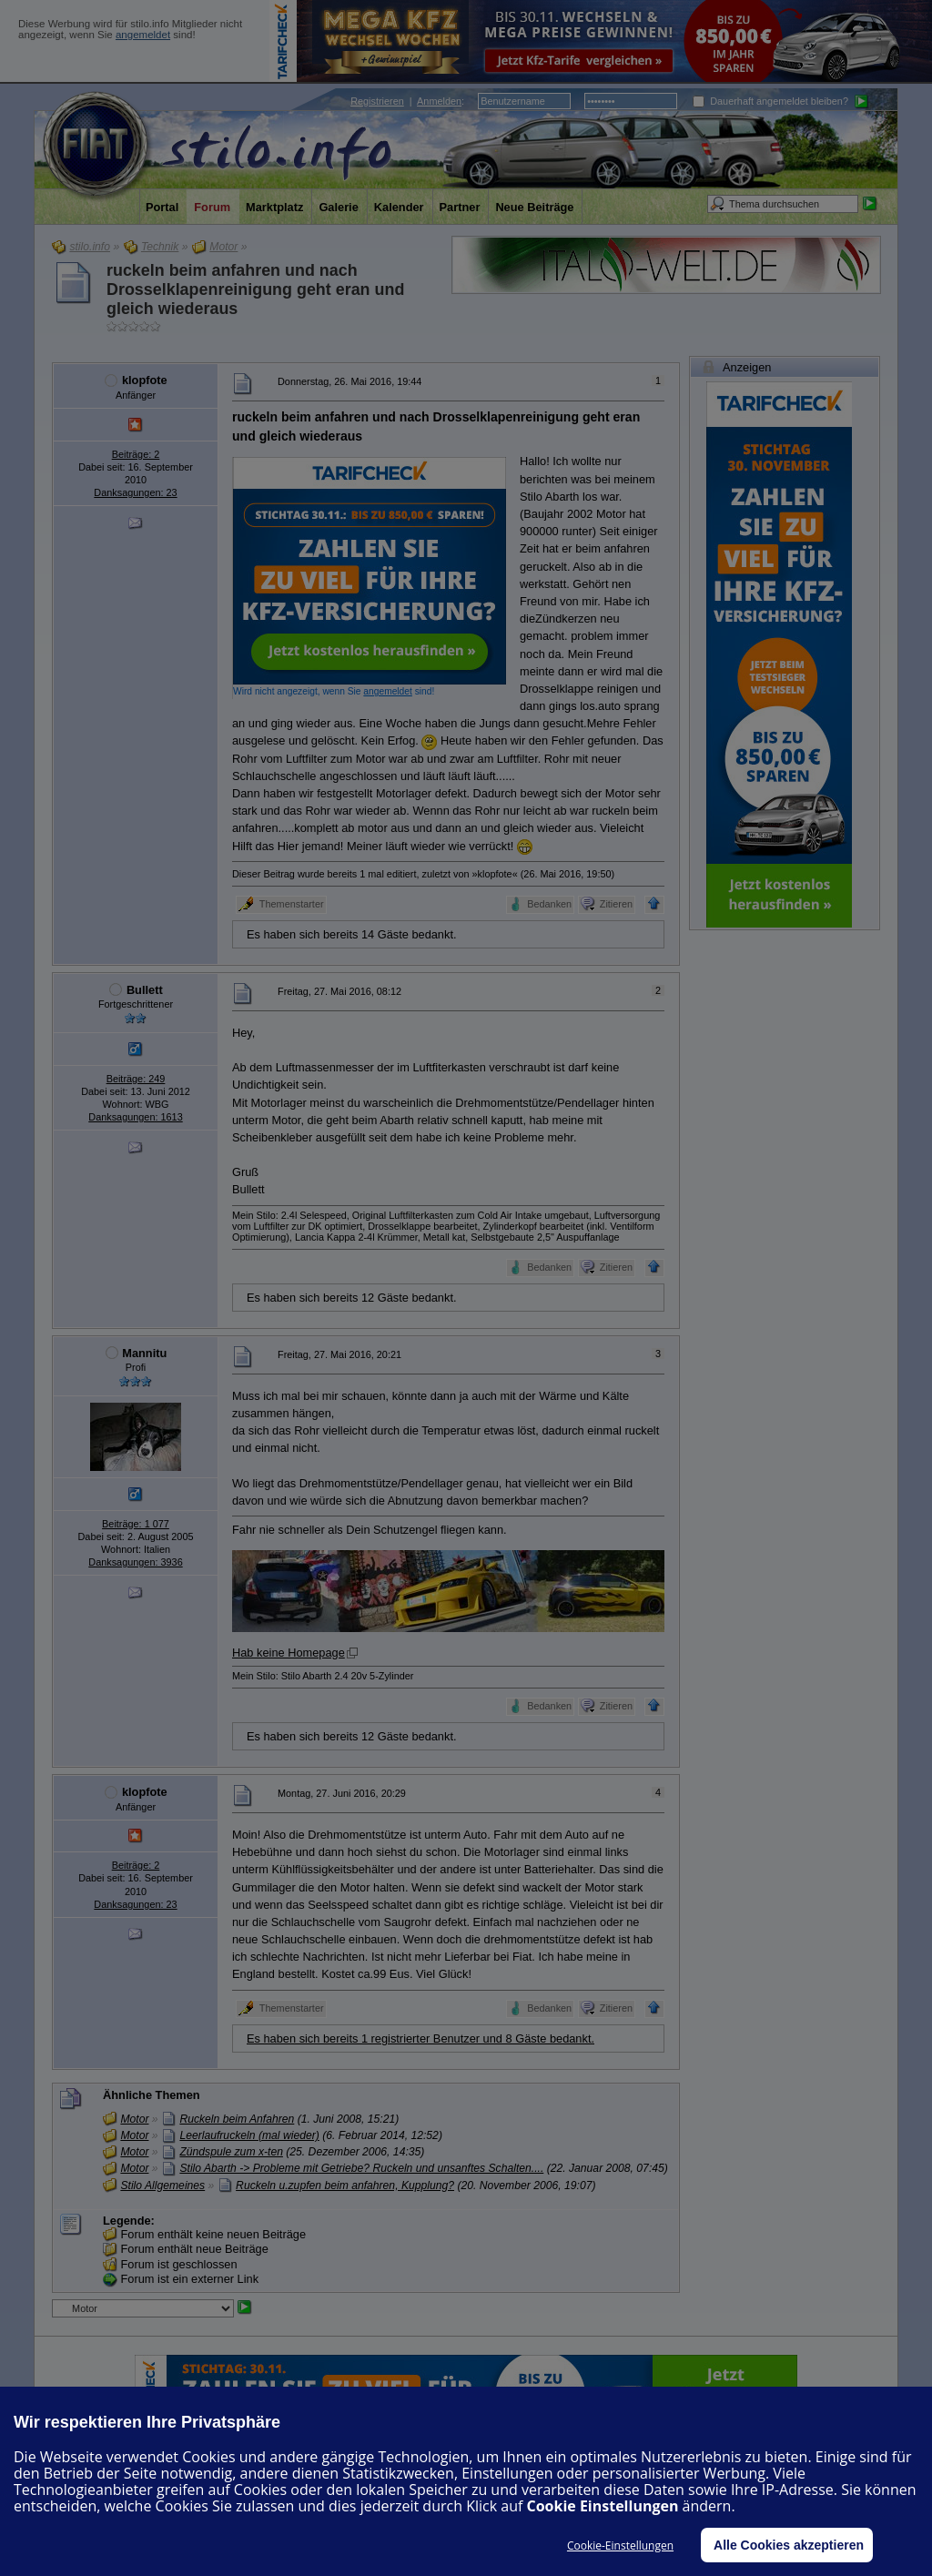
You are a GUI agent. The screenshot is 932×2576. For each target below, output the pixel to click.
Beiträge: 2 (136, 454)
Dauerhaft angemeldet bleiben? (770, 101)
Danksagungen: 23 (135, 492)
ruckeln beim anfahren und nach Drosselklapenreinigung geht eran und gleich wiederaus (255, 289)
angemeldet (143, 34)
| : (407, 101)
